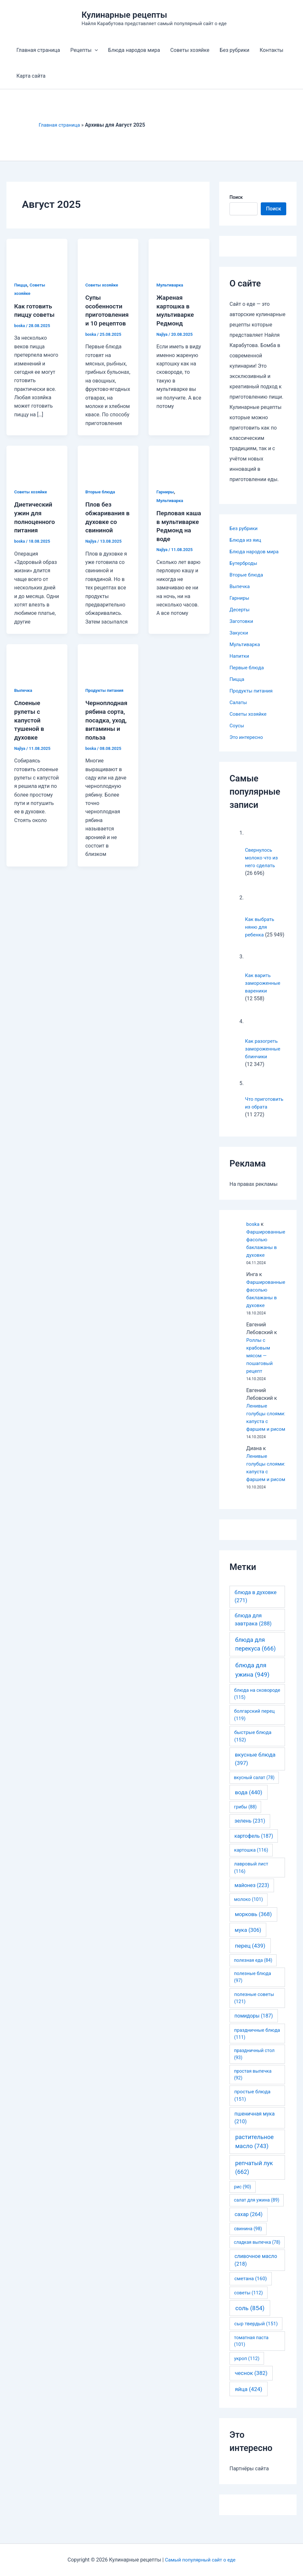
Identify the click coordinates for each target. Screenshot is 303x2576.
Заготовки (242, 621)
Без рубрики (234, 50)
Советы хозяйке (189, 50)
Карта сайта (30, 76)
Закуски (239, 633)
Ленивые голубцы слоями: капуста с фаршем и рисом (266, 1421)
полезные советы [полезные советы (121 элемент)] (254, 2013)
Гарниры (165, 499)
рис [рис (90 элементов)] (242, 2202)
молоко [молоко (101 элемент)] (248, 1915)
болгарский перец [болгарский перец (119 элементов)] (254, 1730)
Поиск (236, 197)
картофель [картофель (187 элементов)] (253, 1851)
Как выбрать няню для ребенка (260, 927)
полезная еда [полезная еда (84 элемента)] (253, 1975)
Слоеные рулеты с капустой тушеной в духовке (30, 726)
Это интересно (247, 737)
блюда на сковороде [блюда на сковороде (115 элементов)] (257, 1709)
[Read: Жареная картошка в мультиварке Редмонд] (179, 255)
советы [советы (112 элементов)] (248, 2308)
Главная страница (38, 50)
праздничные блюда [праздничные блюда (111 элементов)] (257, 2049)
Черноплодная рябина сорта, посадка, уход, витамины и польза (107, 726)
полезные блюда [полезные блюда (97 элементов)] (252, 1992)
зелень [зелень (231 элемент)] (250, 1836)
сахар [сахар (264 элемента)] (249, 2230)
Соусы (237, 725)
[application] (95, 50)
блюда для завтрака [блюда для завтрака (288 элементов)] (253, 1635)
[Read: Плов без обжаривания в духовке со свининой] (108, 470)
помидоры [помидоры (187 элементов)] (253, 2031)
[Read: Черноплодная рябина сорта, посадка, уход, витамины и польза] (108, 667)
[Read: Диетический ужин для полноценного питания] (36, 470)
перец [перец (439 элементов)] (250, 1961)
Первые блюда (248, 667)
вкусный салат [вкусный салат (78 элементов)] (254, 1793)
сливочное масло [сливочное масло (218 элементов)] (255, 2275)
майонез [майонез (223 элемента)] (251, 1901)
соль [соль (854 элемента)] (250, 2323)
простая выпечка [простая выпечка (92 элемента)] (252, 2090)
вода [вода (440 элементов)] (248, 1808)
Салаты (239, 702)
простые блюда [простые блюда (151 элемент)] (252, 2110)
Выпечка (23, 697)
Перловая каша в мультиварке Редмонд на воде (176, 537)
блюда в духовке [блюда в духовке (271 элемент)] (256, 1612)
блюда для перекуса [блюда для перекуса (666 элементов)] (255, 1659)
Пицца (21, 284)
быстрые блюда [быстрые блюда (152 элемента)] (252, 1751)
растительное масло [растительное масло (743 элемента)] (254, 2157)
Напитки (240, 656)
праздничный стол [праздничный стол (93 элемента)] (254, 2069)
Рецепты (84, 50)
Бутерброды (244, 563)
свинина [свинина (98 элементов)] (248, 2244)
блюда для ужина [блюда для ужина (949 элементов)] (252, 1685)
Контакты (271, 50)
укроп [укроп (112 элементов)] (246, 2374)
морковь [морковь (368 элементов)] (253, 1929)
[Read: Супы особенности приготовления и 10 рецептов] (108, 255)
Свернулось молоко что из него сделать (262, 857)
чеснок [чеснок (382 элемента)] (251, 2388)
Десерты (240, 609)
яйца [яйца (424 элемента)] (248, 2404)
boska (253, 1224)
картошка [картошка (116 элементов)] (251, 1865)
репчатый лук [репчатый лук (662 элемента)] (254, 2183)
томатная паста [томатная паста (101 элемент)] (251, 2356)
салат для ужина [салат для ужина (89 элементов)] (256, 2215)
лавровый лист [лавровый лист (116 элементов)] (251, 1882)
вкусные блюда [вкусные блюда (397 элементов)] (255, 1774)
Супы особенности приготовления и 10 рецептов (106, 314)
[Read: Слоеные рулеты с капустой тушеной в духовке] (36, 667)
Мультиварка (170, 284)
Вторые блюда (101, 499)
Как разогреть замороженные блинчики (263, 1049)
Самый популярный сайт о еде (200, 2560)
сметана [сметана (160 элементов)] (250, 2294)
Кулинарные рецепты (124, 15)
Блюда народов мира (134, 50)
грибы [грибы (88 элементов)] (245, 1822)
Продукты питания (105, 697)
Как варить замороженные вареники (263, 983)
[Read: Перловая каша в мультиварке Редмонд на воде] (179, 470)
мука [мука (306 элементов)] (248, 1945)
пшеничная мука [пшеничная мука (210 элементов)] (254, 2133)
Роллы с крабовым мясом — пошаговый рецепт (260, 1355)
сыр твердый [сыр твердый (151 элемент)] (256, 2339)
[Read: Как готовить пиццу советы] (36, 255)
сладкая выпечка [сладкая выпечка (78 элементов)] (257, 2257)
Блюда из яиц (246, 540)
